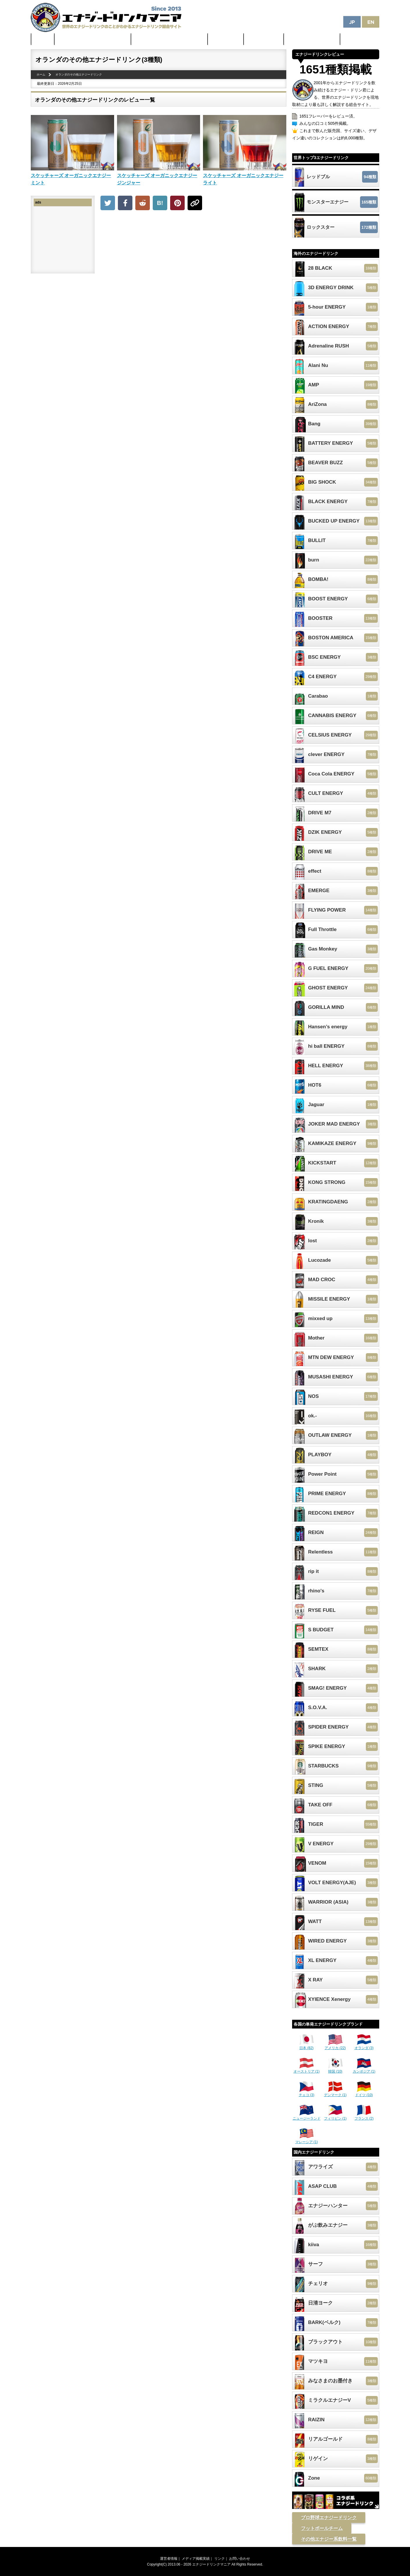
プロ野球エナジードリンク (329, 2517)
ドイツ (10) (364, 2093)
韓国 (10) (335, 2069)
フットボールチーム (322, 2528)
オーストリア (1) (307, 2069)
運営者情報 (168, 2559)
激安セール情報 (264, 39)
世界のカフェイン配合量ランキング (92, 39)
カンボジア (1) (364, 2069)
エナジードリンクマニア (211, 2564)
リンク (219, 2559)
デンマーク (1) (335, 2093)
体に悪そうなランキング (312, 39)
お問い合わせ (239, 2559)
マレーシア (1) (306, 2140)
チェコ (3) (306, 2093)
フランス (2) (364, 2116)
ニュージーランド (307, 2116)
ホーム (43, 39)
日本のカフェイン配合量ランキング (169, 39)
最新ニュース (226, 39)
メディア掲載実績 (196, 2559)
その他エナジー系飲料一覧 (329, 2539)
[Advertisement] (193, 256)
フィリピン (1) (335, 2116)
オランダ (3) (364, 2046)
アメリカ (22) (335, 2046)
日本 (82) (306, 2046)
